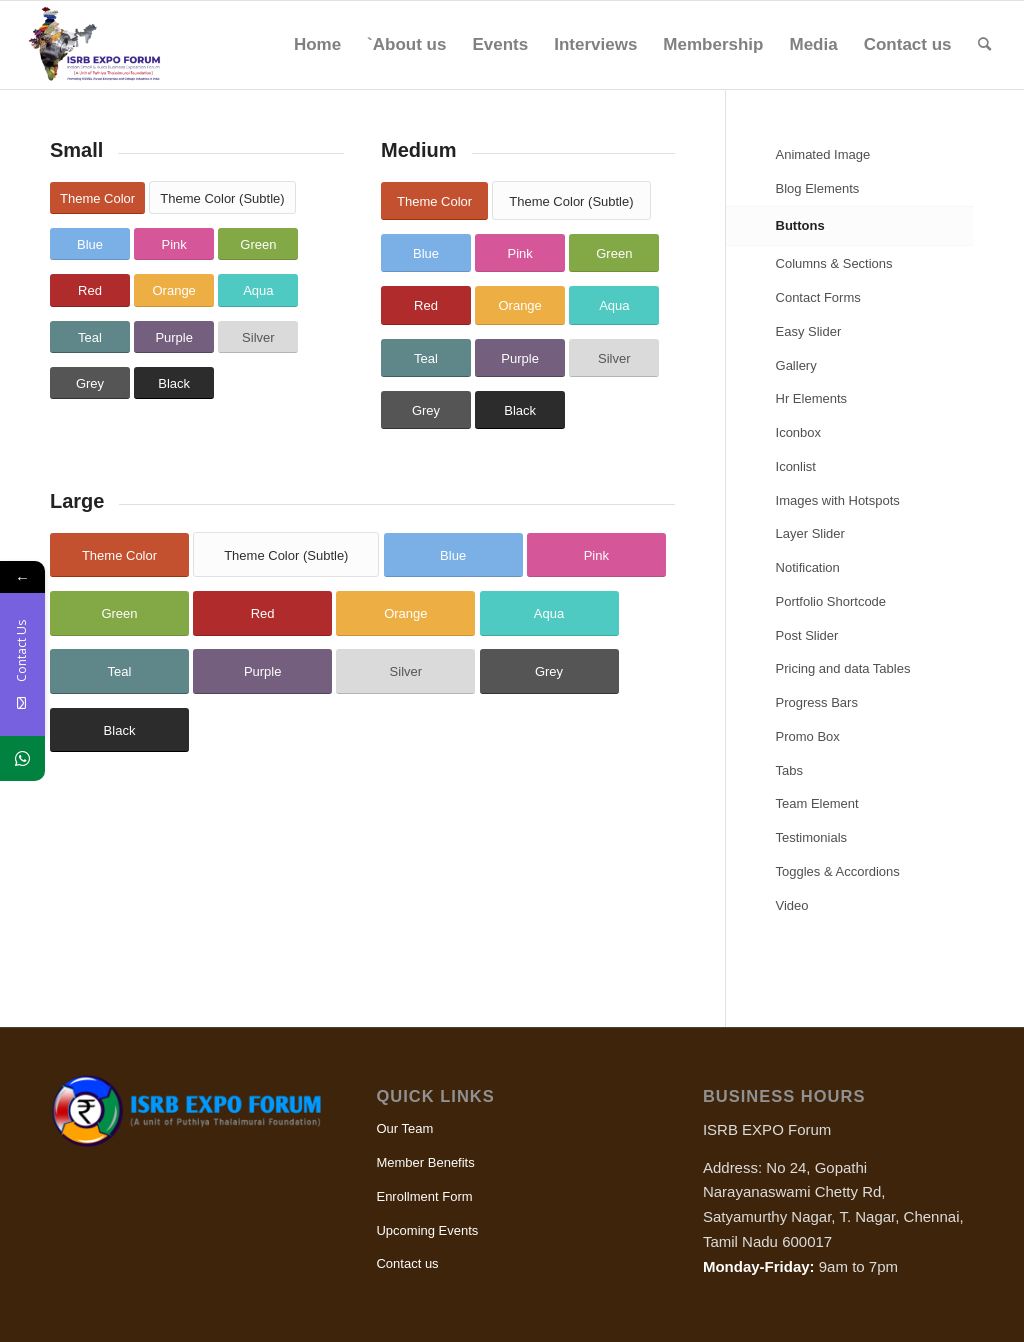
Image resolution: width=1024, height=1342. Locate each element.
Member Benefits (425, 1162)
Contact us (407, 1263)
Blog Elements (818, 188)
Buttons (800, 225)
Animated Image (823, 154)
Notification (808, 567)
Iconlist (796, 466)
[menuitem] (317, 45)
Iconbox (799, 432)
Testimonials (812, 837)
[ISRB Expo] (105, 45)
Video (792, 905)
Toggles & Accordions (838, 871)
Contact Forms (818, 297)
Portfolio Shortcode (831, 601)
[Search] (984, 45)
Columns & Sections (834, 263)
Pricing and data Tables (843, 668)
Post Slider (807, 635)
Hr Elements (812, 398)
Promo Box (808, 736)
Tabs (789, 770)
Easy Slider (809, 331)
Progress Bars (817, 702)
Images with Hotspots (838, 500)
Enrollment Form (424, 1196)
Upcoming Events (427, 1230)
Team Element (817, 803)
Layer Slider (810, 533)
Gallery (796, 365)
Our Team (404, 1128)
